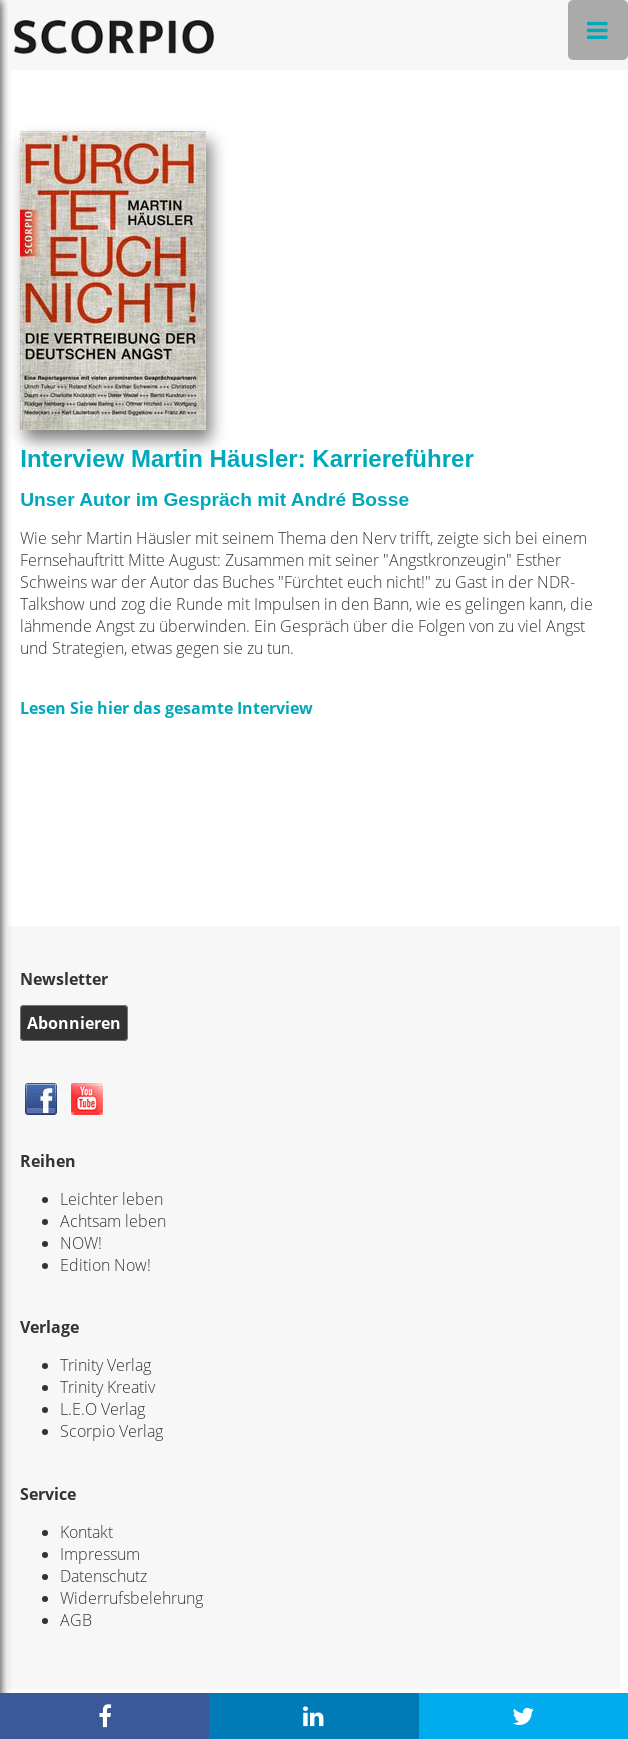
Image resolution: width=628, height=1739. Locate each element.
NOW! (81, 1243)
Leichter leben (111, 1199)
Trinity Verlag (105, 1365)
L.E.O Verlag (102, 1409)
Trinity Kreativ (107, 1387)
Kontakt (86, 1532)
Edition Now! (105, 1265)
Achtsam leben (113, 1221)
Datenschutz (103, 1576)
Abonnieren (74, 1023)
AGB (76, 1620)
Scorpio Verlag (111, 1431)
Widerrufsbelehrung (131, 1598)
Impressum (100, 1554)
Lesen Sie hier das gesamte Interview (166, 708)
